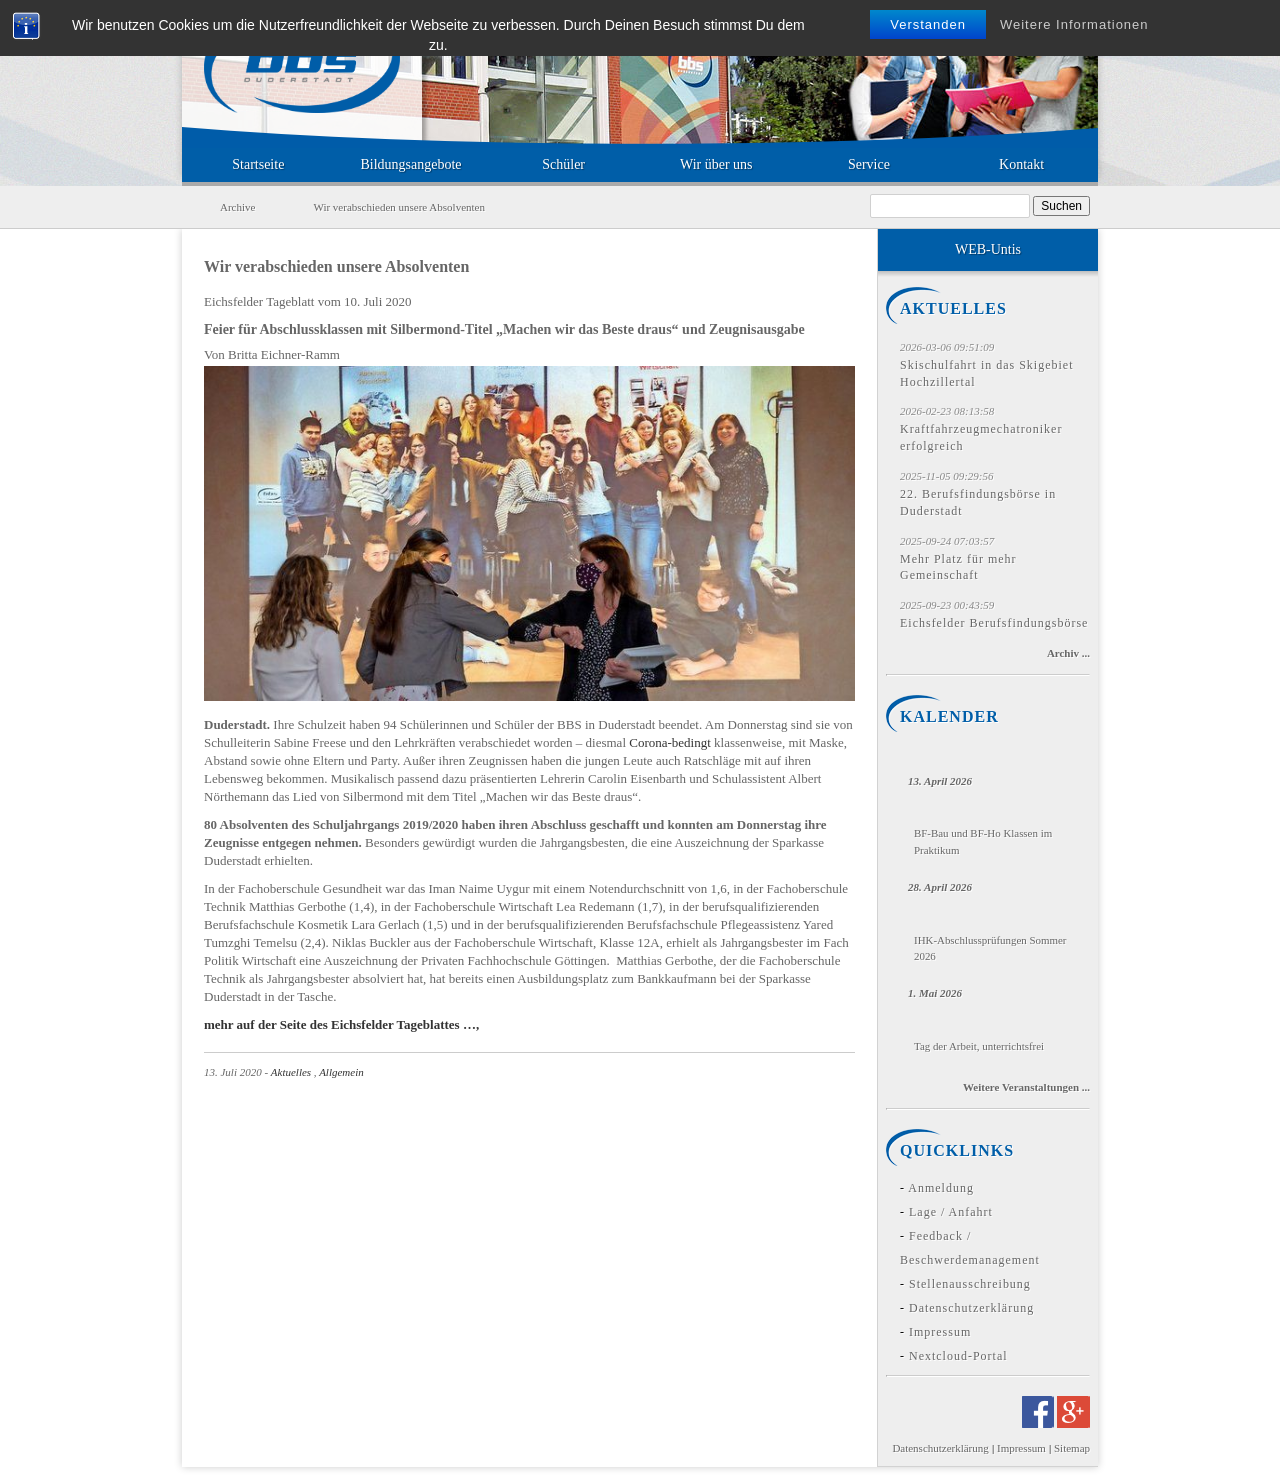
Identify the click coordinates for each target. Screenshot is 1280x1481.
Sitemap (1072, 1448)
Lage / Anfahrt (951, 1212)
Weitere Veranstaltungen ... (1026, 1087)
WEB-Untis (988, 249)
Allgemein (341, 1072)
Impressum (940, 1332)
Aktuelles (291, 1072)
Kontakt (1021, 164)
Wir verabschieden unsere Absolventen (336, 266)
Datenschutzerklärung (971, 1308)
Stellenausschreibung (970, 1284)
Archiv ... (1068, 653)
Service (869, 164)
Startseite (258, 164)
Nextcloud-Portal (958, 1356)
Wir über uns (716, 164)
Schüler (563, 164)
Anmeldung (941, 1188)
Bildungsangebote (410, 164)
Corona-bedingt (670, 742)
